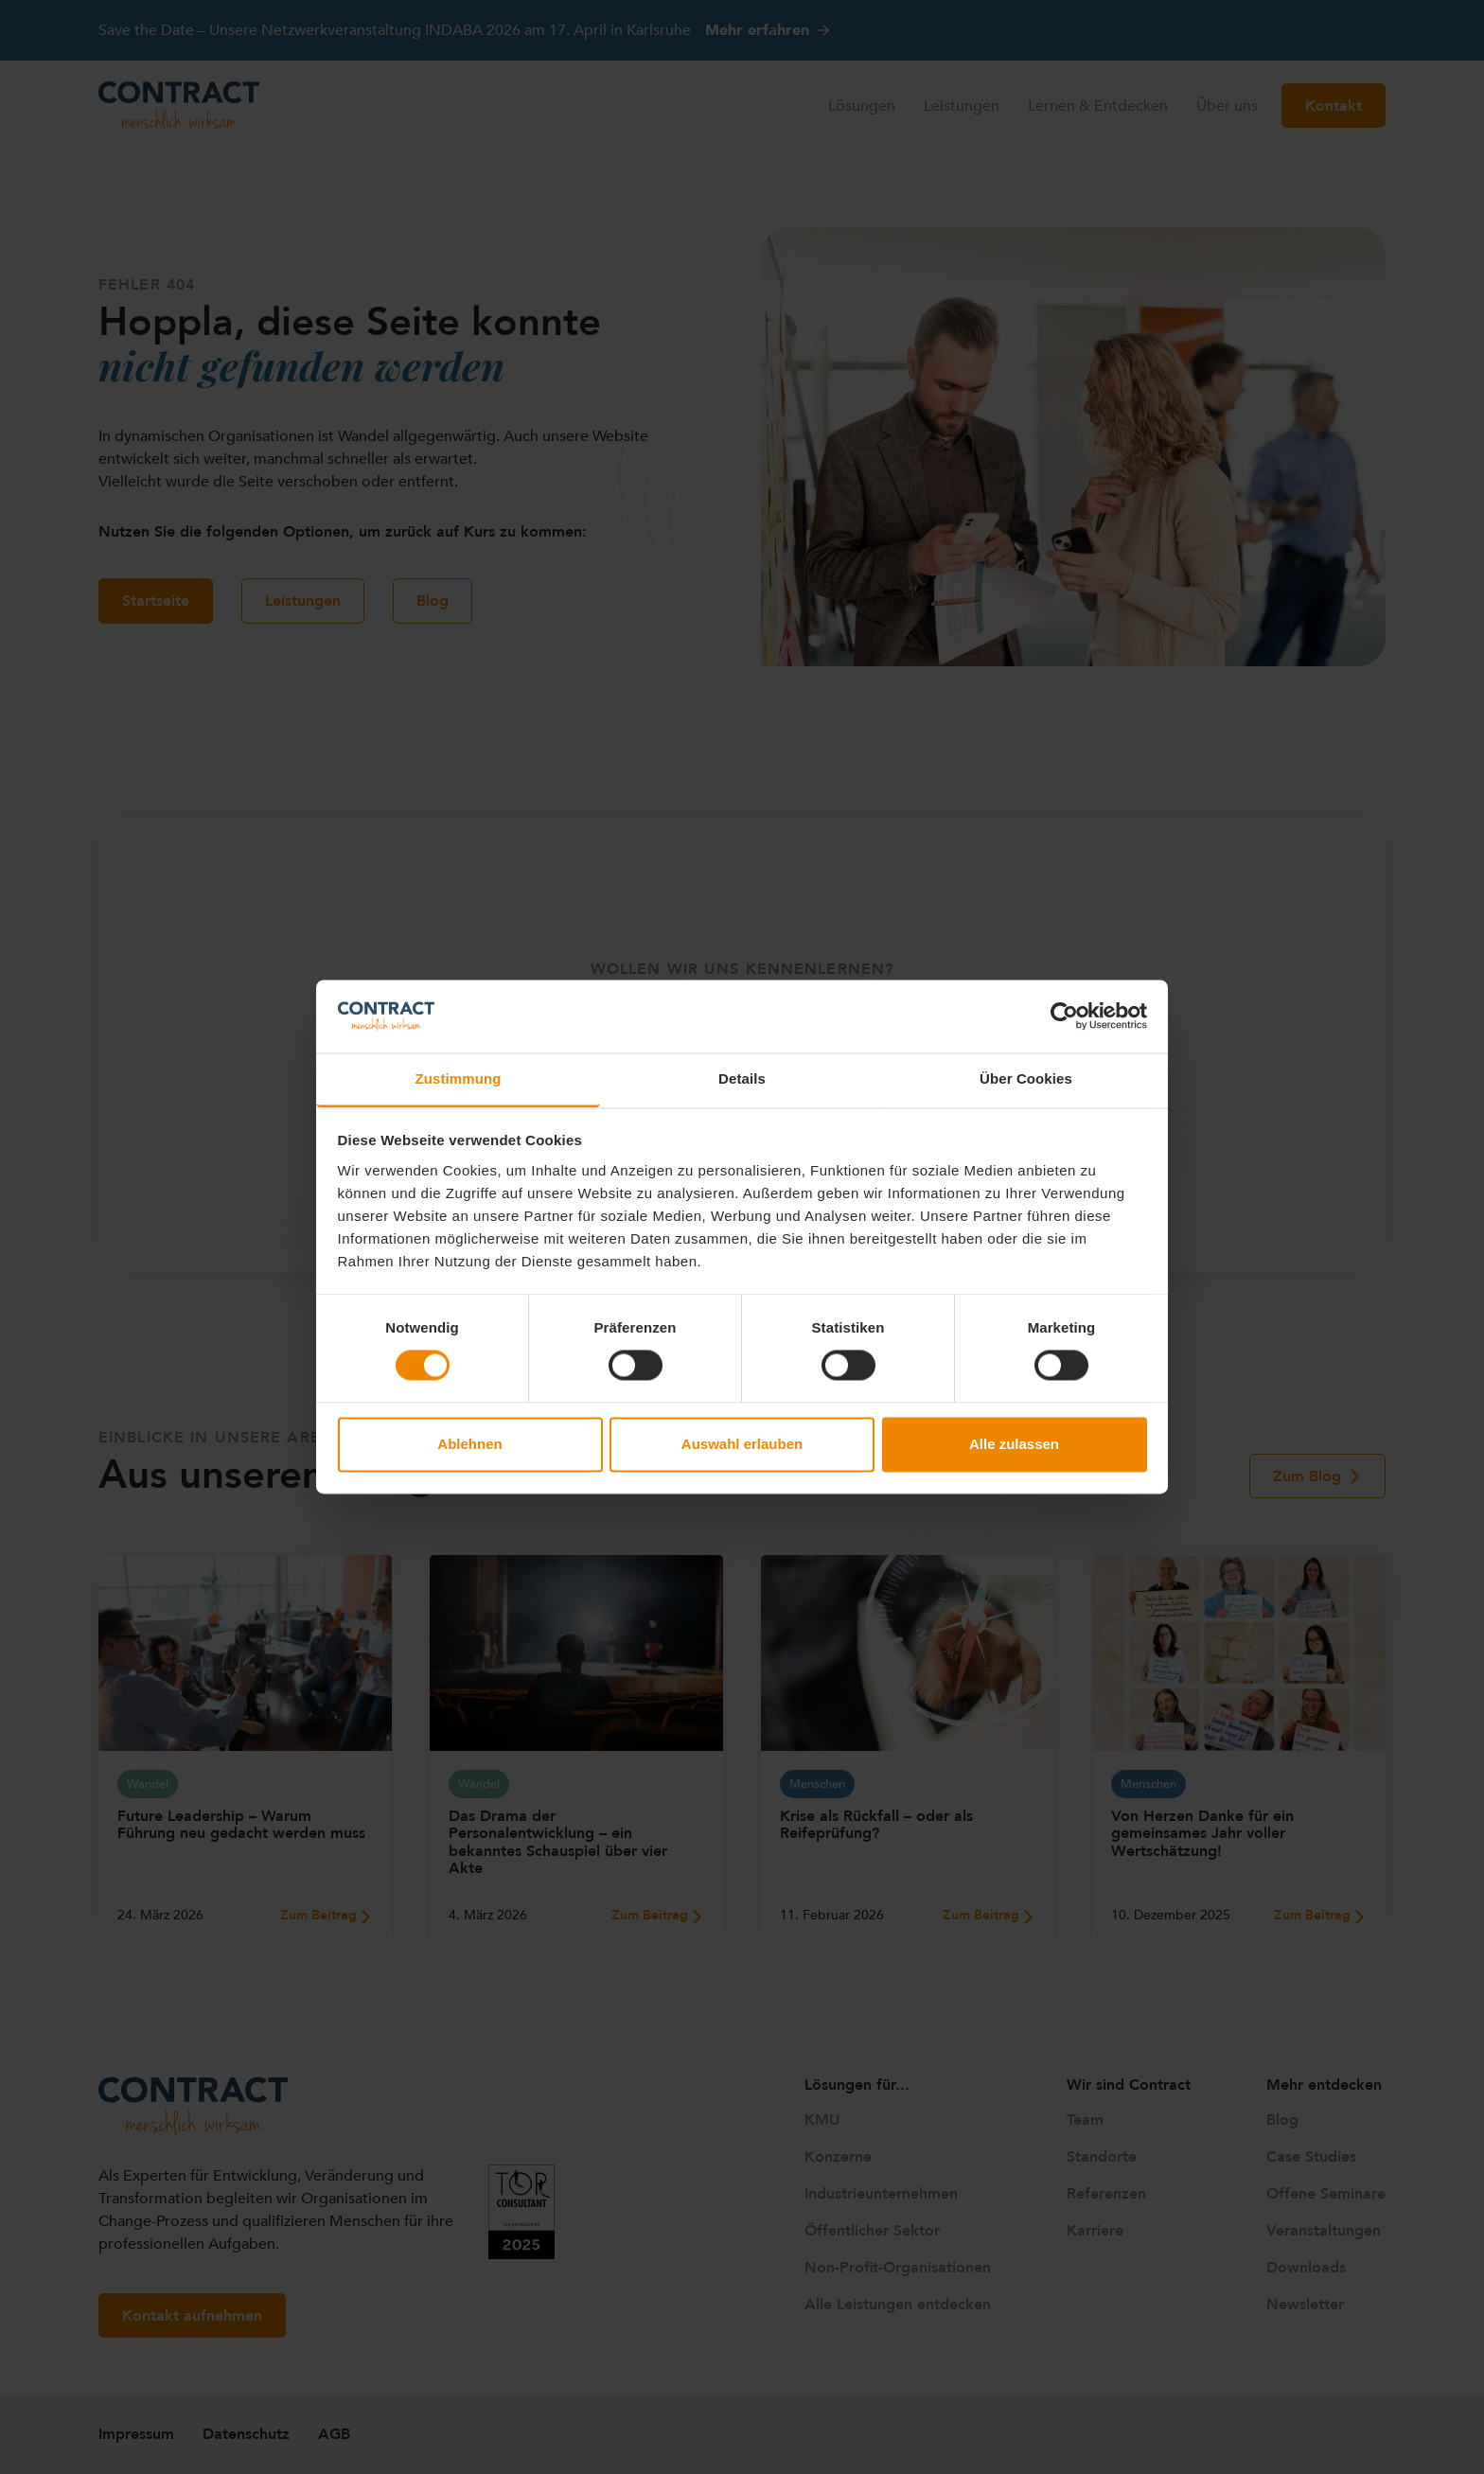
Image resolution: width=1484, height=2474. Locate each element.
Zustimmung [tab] (458, 1078)
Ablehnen (469, 1444)
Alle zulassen (1014, 1444)
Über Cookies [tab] (1026, 1078)
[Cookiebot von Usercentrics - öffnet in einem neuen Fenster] (1064, 1016)
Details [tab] (742, 1078)
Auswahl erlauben (742, 1444)
